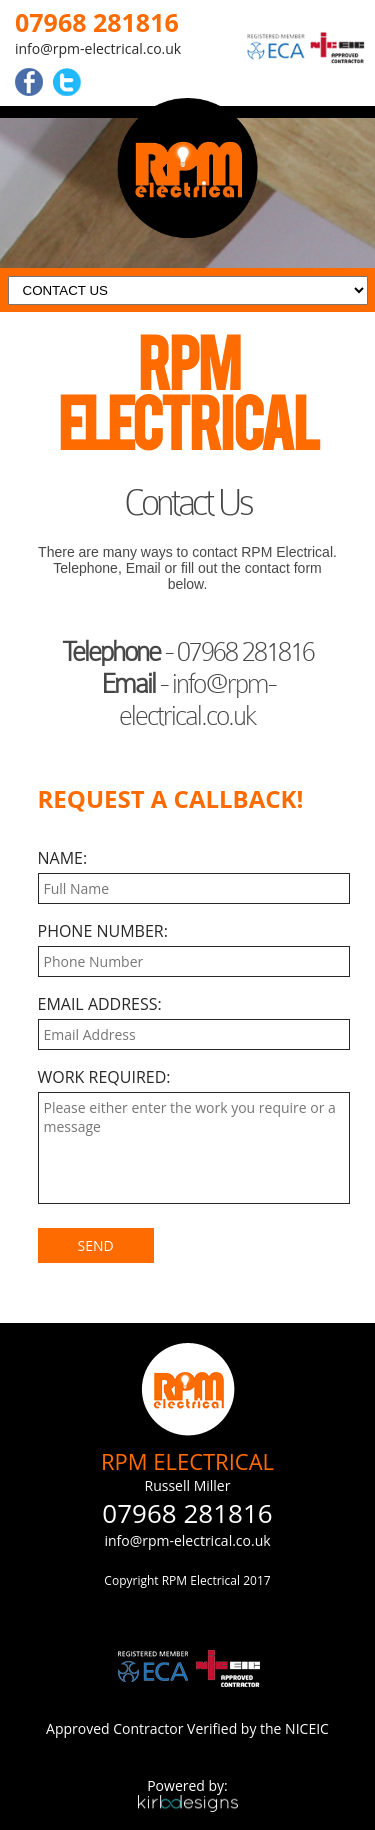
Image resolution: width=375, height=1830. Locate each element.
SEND (96, 1245)
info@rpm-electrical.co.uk (98, 48)
